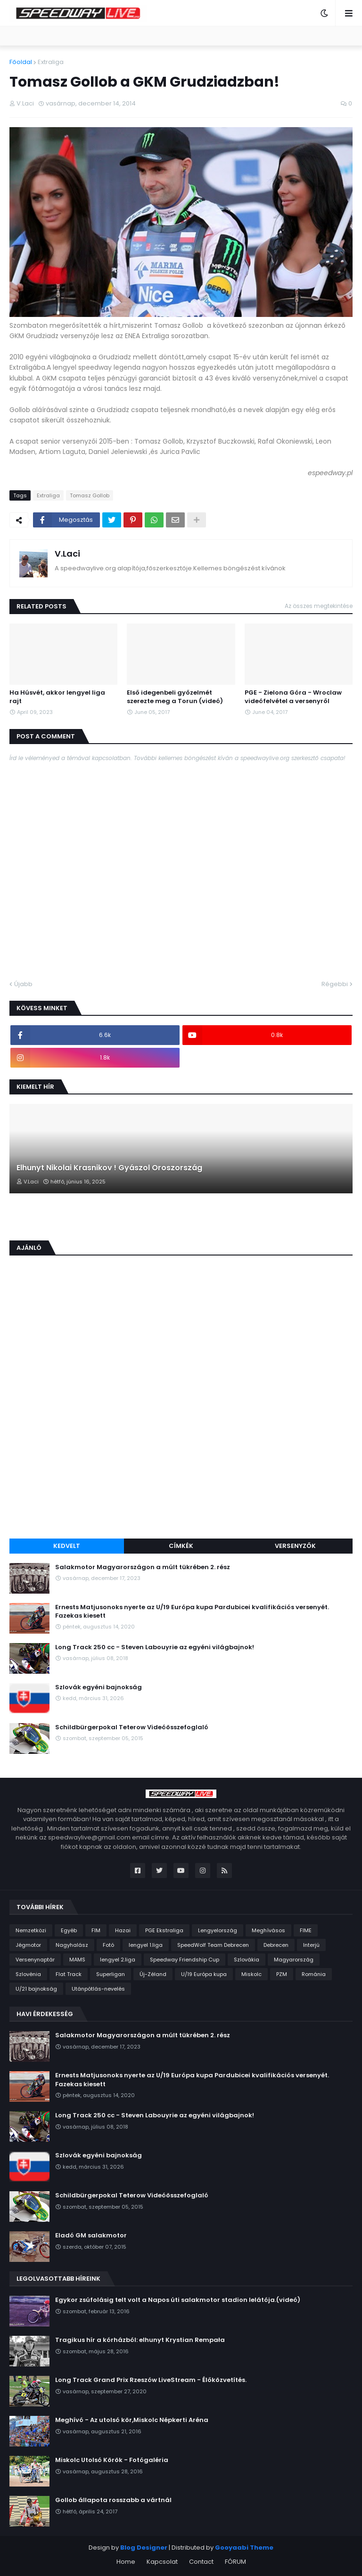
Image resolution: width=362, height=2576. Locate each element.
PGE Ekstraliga (164, 1930)
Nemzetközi (31, 1930)
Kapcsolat (162, 2561)
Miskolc (251, 1974)
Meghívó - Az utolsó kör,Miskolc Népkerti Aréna (131, 2420)
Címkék (181, 1545)
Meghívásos (268, 1930)
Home (125, 2561)
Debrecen (275, 1945)
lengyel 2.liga (117, 1959)
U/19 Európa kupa (204, 1974)
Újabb (23, 984)
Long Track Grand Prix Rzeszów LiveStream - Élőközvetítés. (151, 2380)
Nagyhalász (72, 1945)
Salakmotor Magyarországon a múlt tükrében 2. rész (142, 1567)
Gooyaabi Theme (244, 2547)
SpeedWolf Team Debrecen (213, 1945)
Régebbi (334, 984)
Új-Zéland (153, 1974)
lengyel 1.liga (146, 1945)
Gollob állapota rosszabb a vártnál (113, 2500)
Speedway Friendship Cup (184, 1959)
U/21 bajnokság (36, 1989)
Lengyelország (217, 1930)
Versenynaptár (35, 1959)
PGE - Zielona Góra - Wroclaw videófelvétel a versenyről (293, 697)
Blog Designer (143, 2547)
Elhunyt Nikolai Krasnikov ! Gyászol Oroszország (109, 1168)
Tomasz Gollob (89, 495)
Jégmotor (28, 1945)
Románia (314, 1974)
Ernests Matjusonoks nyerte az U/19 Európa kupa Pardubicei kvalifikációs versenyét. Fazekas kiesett (192, 1611)
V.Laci (67, 553)
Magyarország (293, 1959)
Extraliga (51, 61)
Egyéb (69, 1930)
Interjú (311, 1945)
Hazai (123, 1930)
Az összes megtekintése (319, 606)
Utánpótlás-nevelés (98, 1989)
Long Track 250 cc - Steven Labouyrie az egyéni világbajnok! (154, 1647)
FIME (306, 1930)
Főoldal (20, 61)
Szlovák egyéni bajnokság (98, 1687)
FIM (95, 1930)
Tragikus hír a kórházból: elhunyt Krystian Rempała (140, 2340)
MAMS (77, 1959)
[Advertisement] (181, 1461)
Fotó (108, 1945)
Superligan (110, 1974)
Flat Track (69, 1974)
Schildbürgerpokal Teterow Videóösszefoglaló (131, 1727)
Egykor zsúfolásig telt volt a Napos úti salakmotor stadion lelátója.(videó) (177, 2300)
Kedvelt (66, 1545)
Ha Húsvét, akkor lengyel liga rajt (57, 697)
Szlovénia (28, 1974)
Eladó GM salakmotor (91, 2235)
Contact (201, 2561)
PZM (281, 1974)
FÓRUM (235, 2561)
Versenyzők (295, 1545)
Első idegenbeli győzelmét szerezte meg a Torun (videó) (175, 697)
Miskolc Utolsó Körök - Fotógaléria (111, 2460)
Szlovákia (246, 1959)
